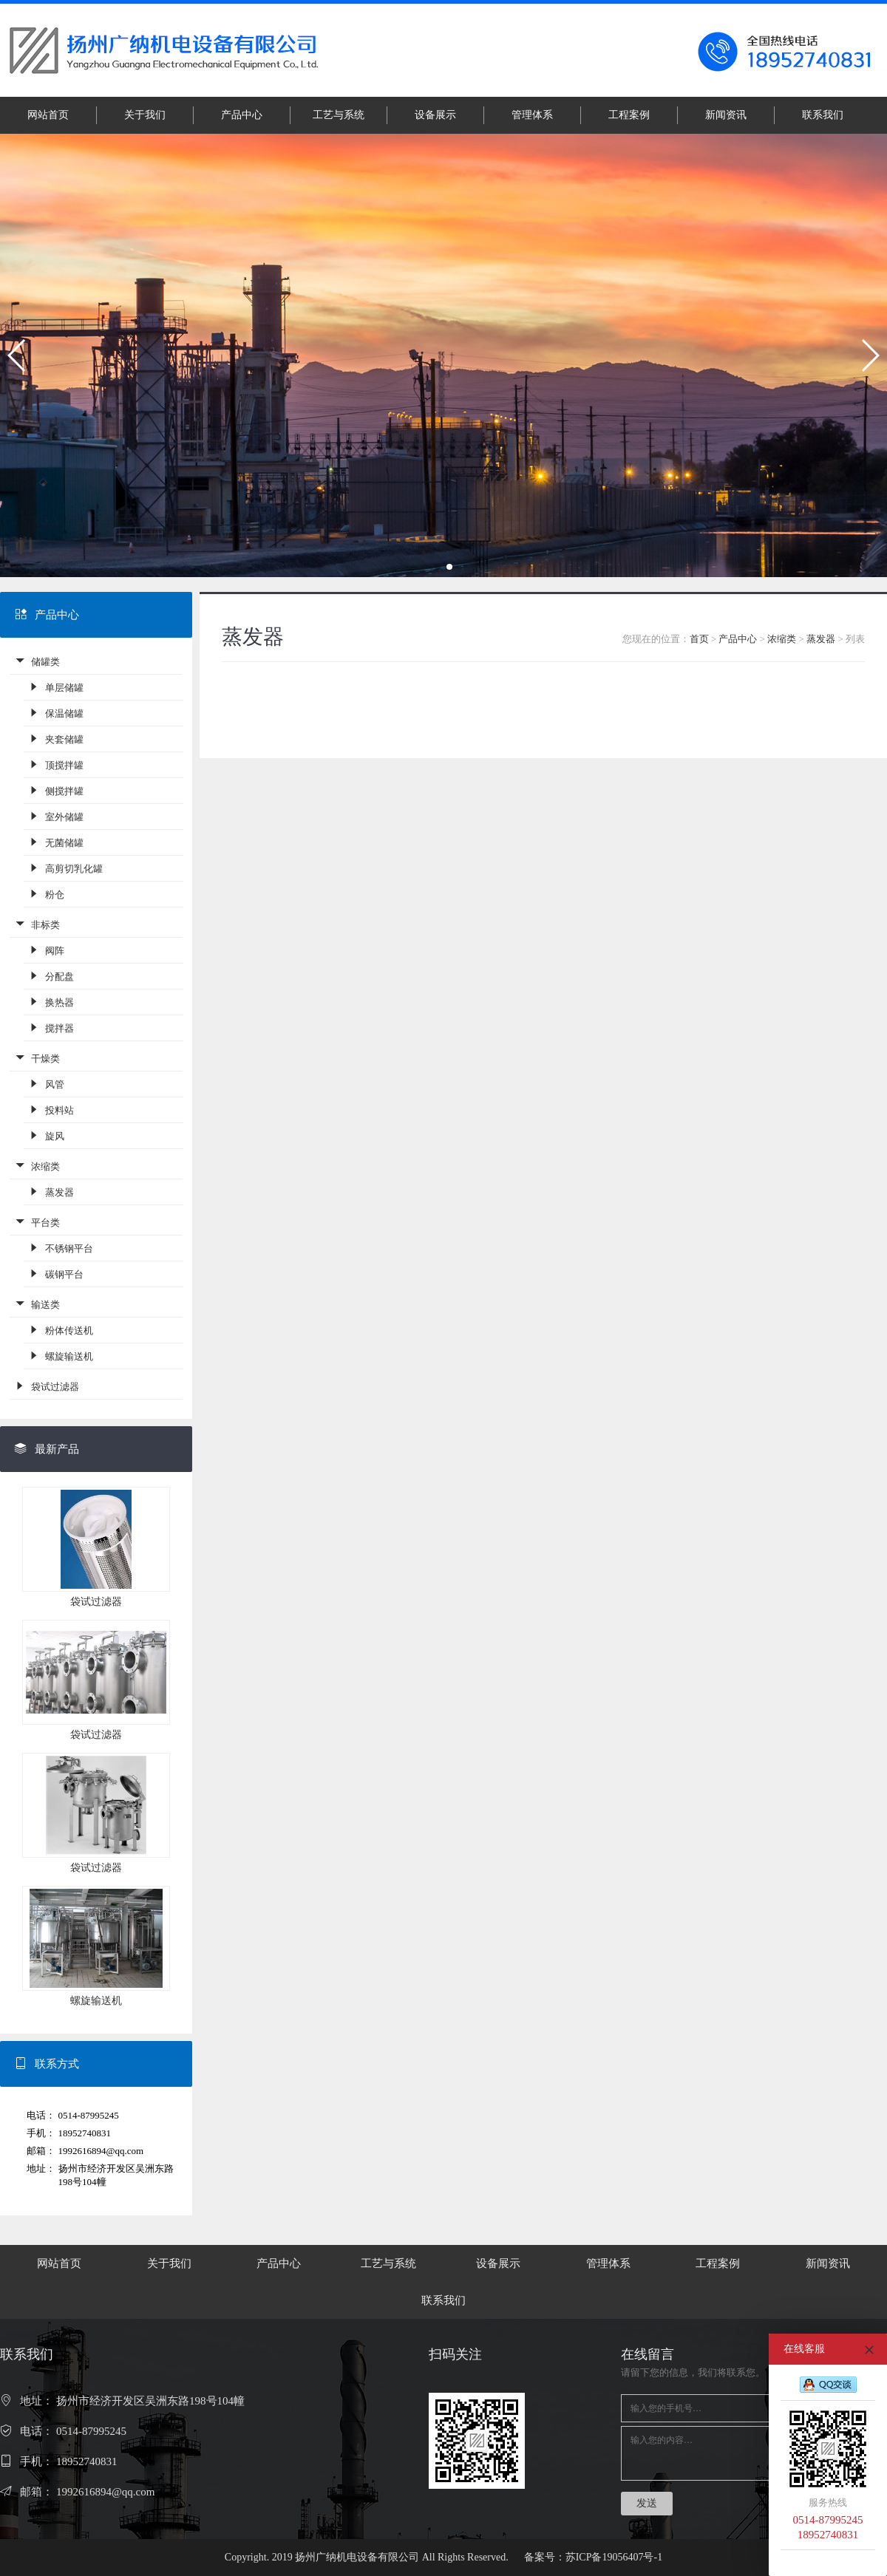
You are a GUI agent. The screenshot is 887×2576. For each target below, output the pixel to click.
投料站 (51, 1109)
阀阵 (46, 950)
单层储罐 (56, 687)
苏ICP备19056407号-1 (613, 2557)
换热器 (51, 1001)
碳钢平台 (56, 1273)
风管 (46, 1083)
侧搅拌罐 (56, 790)
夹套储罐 (56, 738)
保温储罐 (56, 712)
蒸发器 (51, 1191)
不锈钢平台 (60, 1247)
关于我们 (145, 114)
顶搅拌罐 (56, 764)
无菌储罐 (56, 842)
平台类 (37, 1222)
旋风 (46, 1135)
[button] (17, 355)
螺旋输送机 (60, 1355)
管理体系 (532, 114)
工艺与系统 (338, 114)
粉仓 (46, 893)
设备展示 (435, 114)
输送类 (37, 1304)
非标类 (37, 924)
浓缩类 (37, 1165)
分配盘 (51, 976)
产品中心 (241, 114)
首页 (699, 638)
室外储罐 (56, 816)
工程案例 (629, 114)
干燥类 (37, 1058)
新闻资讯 (726, 114)
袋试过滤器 (46, 1386)
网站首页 (48, 114)
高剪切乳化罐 (65, 868)
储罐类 (37, 661)
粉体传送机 (60, 1329)
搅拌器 (51, 1027)
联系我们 (822, 114)
